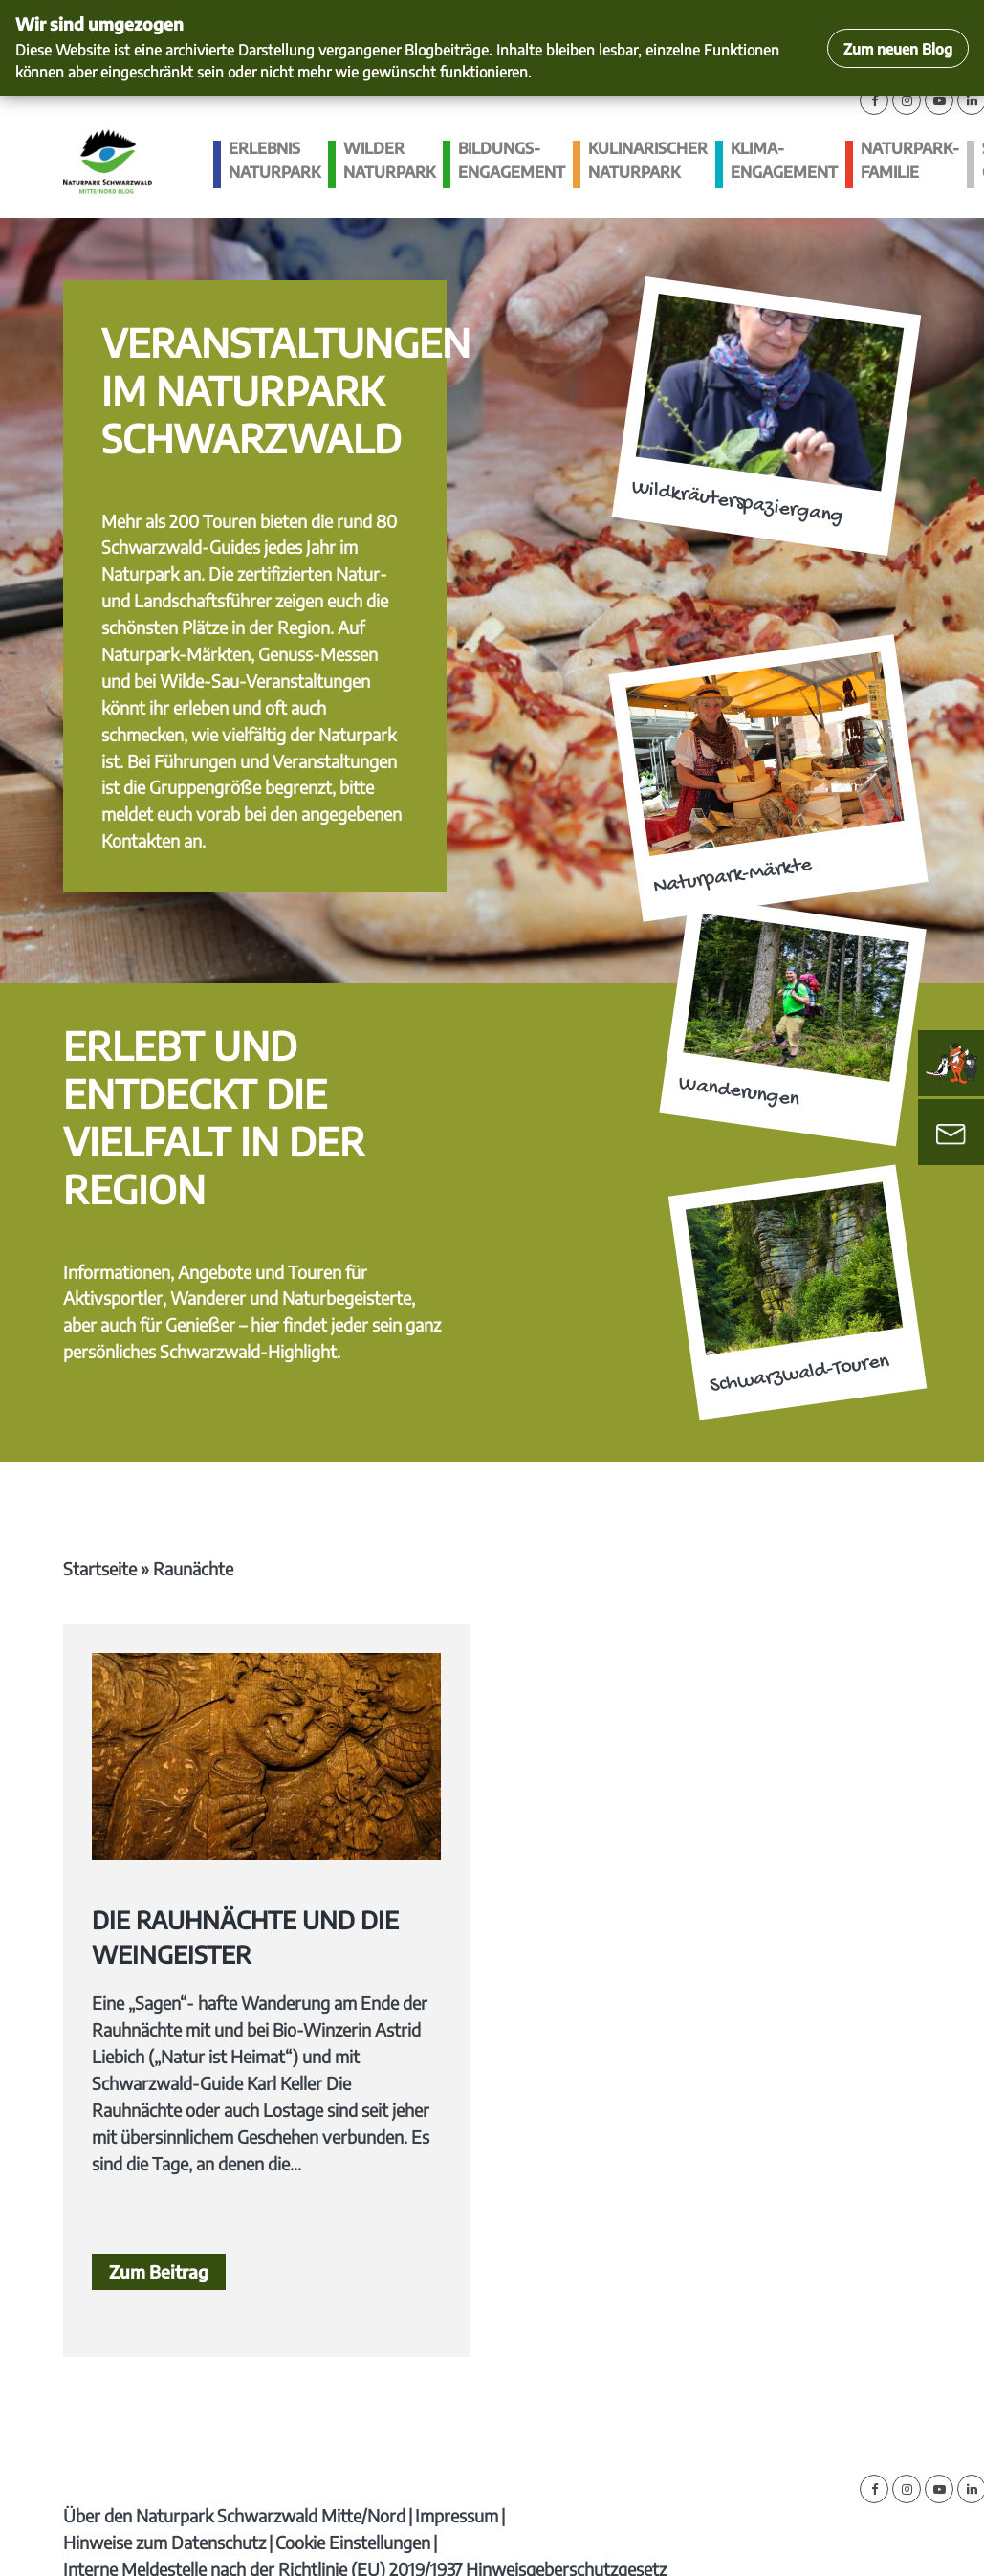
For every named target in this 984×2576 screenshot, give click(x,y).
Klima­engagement (784, 160)
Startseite (100, 1568)
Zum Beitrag (158, 2271)
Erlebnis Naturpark (274, 160)
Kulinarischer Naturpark (648, 160)
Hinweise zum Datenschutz (164, 2542)
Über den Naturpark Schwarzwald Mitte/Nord (234, 2515)
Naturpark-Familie (910, 160)
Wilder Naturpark (389, 160)
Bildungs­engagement (511, 160)
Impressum (456, 2515)
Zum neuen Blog (897, 48)
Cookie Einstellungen (352, 2542)
